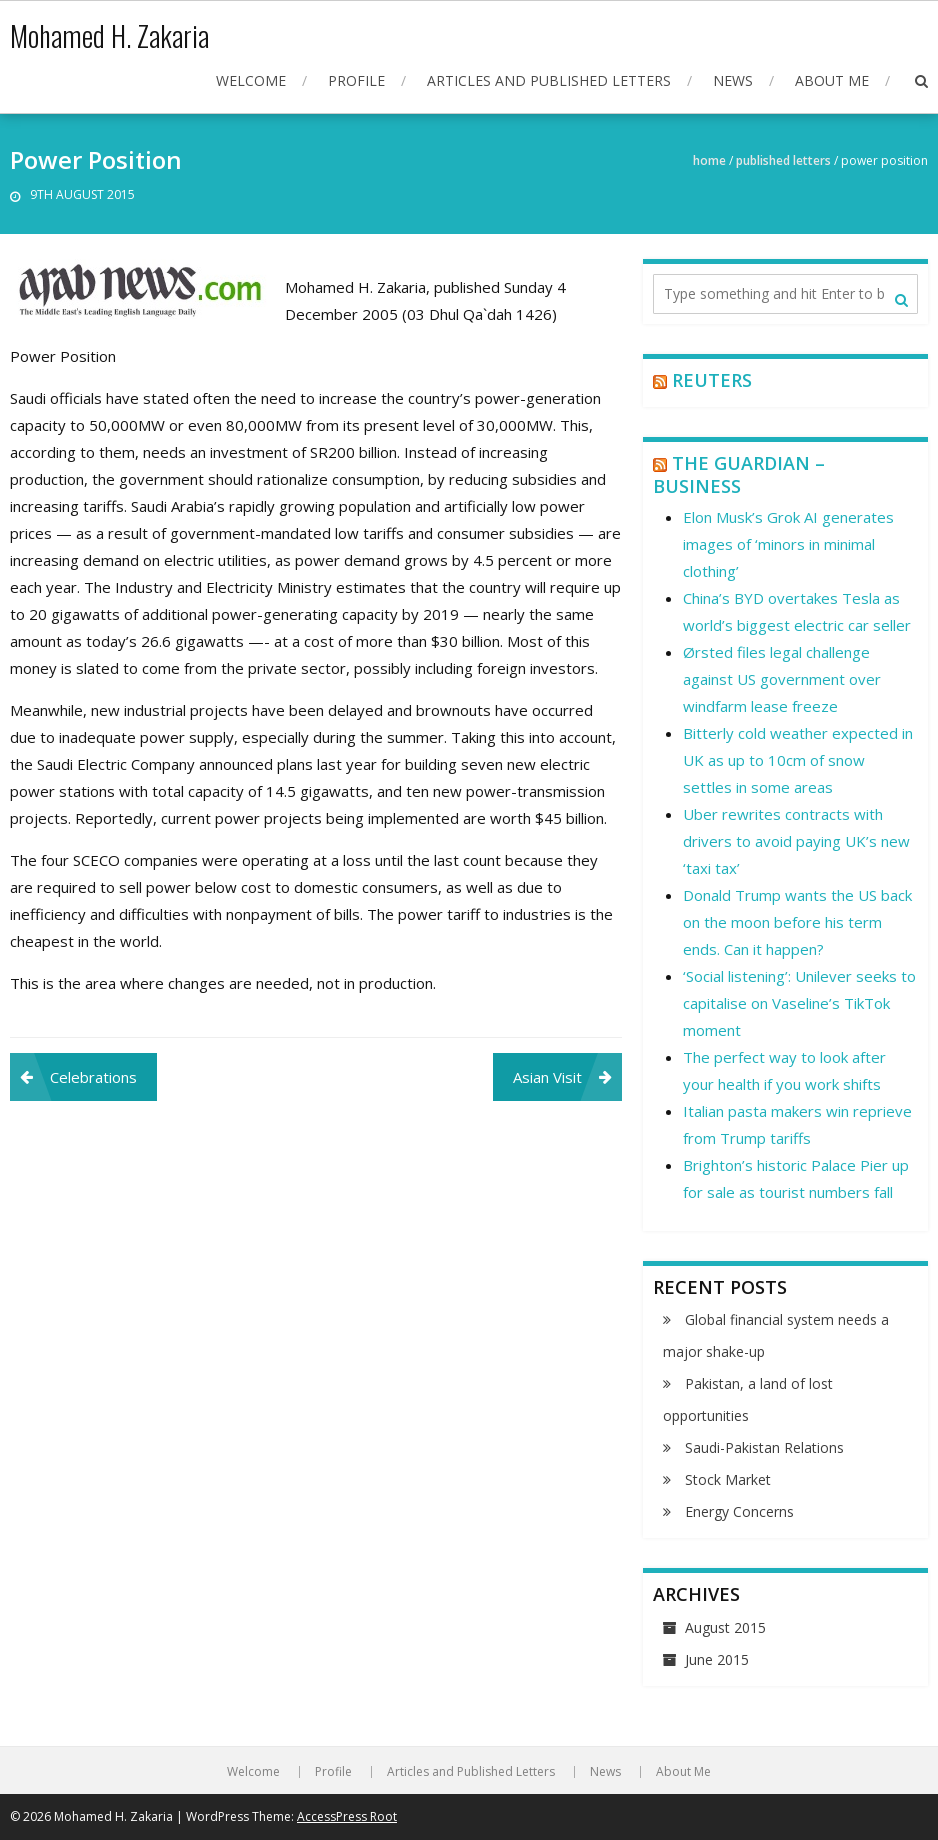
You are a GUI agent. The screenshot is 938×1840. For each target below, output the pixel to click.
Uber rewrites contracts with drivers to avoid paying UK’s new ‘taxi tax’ (796, 841)
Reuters (712, 380)
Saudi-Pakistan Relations (764, 1447)
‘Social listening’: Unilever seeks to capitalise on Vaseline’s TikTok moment (799, 1003)
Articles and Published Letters (549, 80)
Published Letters (783, 160)
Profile (356, 80)
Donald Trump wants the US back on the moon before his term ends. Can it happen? (797, 922)
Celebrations (93, 1077)
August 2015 (725, 1627)
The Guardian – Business (739, 474)
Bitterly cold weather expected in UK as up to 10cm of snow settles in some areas (798, 760)
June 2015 (717, 1659)
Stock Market (728, 1479)
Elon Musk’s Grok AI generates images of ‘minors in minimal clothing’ (788, 544)
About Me (832, 80)
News (733, 80)
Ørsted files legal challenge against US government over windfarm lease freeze (782, 679)
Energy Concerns (739, 1511)
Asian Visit (547, 1077)
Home (709, 160)
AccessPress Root (347, 1816)
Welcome (251, 80)
